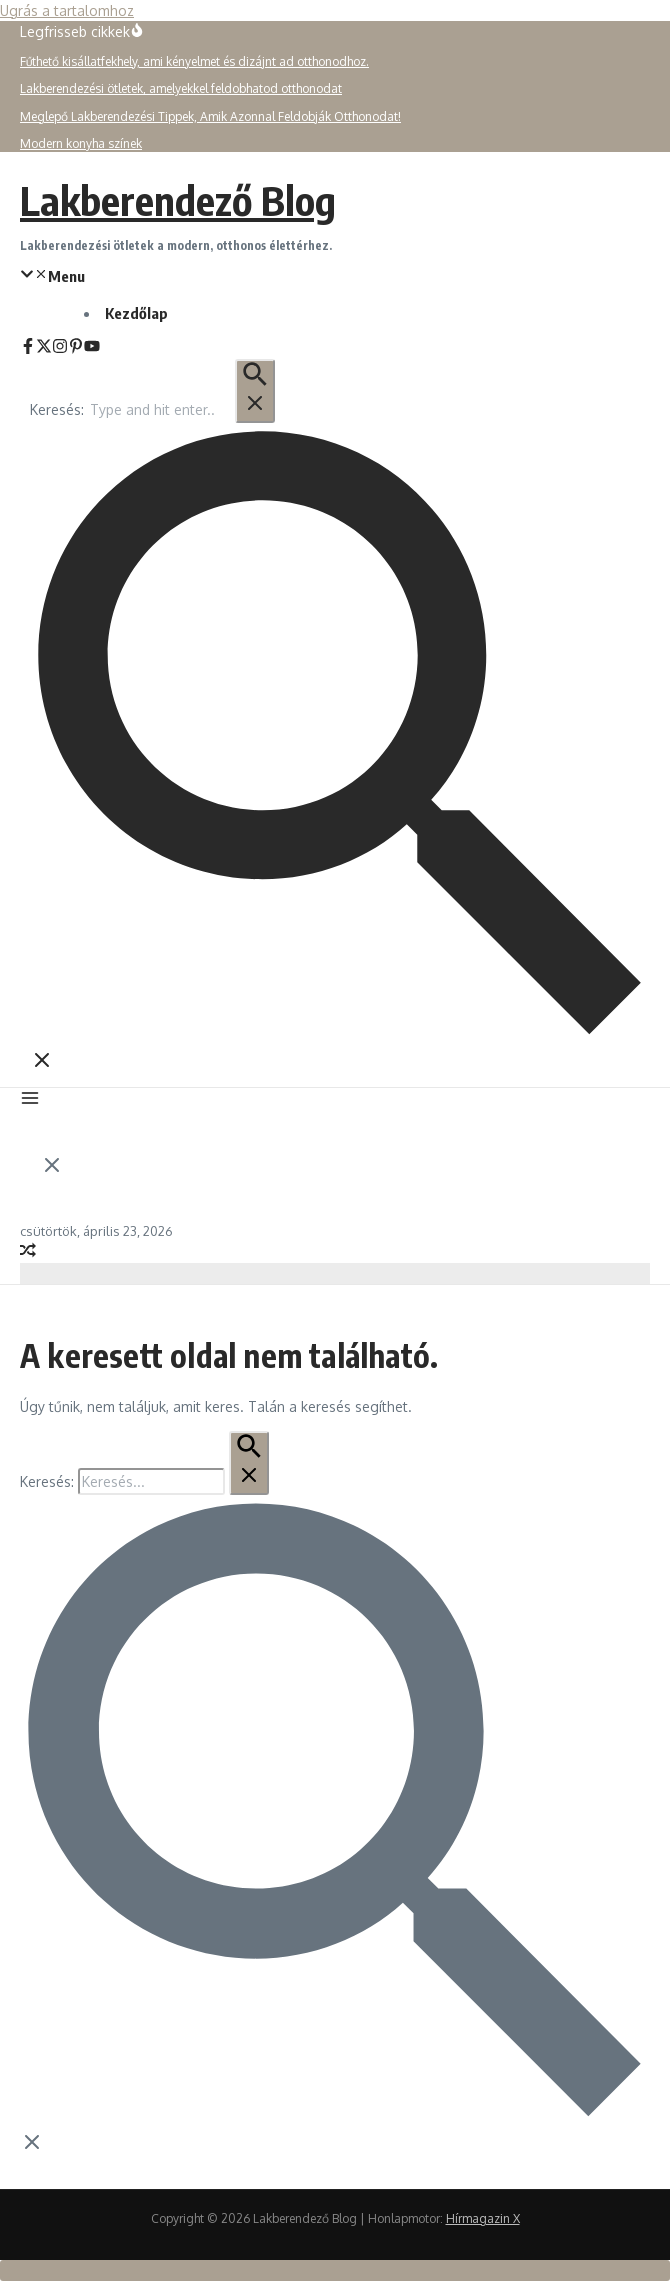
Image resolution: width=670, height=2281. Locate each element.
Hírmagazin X (483, 2218)
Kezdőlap (136, 313)
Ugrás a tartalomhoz (67, 10)
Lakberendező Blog (178, 200)
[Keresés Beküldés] (255, 391)
